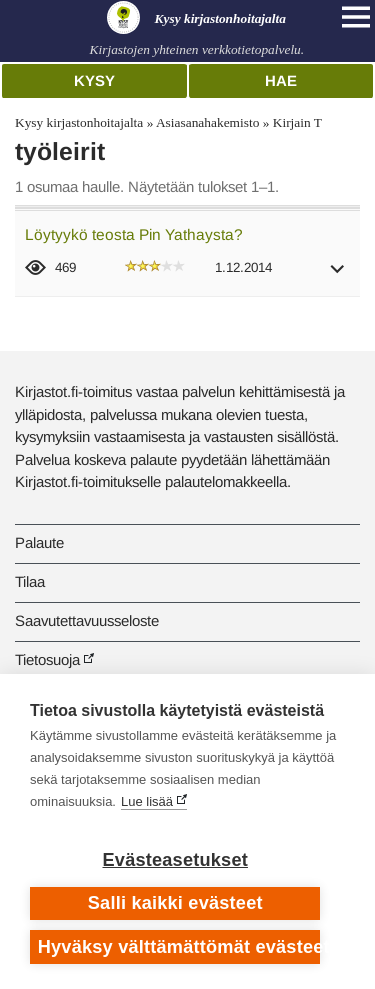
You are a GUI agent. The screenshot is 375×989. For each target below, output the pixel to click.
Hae (281, 80)
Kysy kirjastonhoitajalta (79, 122)
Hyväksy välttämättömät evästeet (179, 947)
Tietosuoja (47, 659)
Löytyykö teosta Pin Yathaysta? (134, 234)
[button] (338, 275)
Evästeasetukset (175, 860)
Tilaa (30, 581)
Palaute (39, 542)
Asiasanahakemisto (207, 122)
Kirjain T (297, 122)
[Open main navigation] (356, 17)
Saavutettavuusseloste (87, 620)
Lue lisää (147, 801)
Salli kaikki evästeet (175, 903)
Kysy (94, 80)
